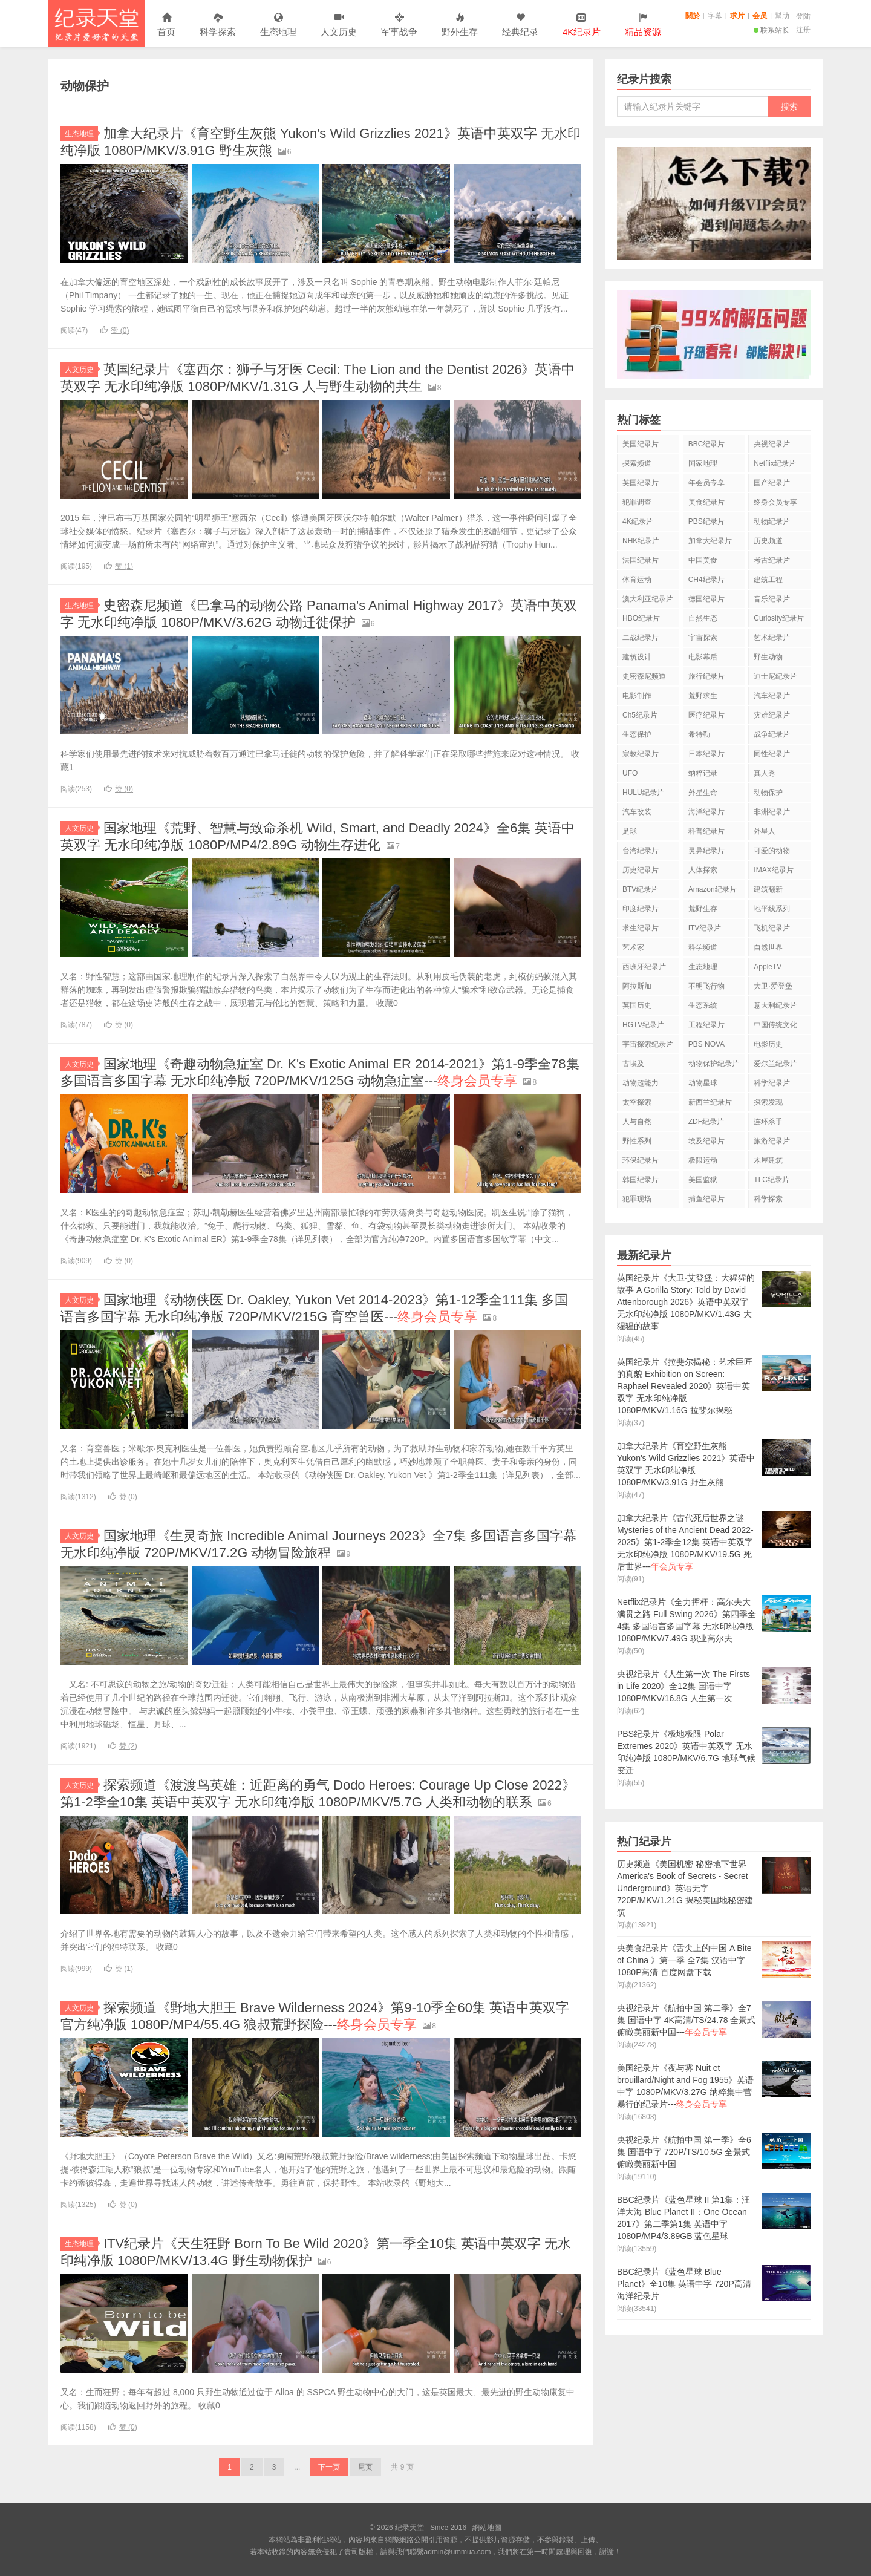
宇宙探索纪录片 (647, 1044)
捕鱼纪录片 (706, 1199)
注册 (803, 29)
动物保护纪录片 (713, 1063)
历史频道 (768, 541)
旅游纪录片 (772, 1141)
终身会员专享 (775, 502)
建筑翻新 (768, 889)
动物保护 (768, 792)
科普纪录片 (706, 831)
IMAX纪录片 (773, 870)
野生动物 (768, 657)
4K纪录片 (637, 521)
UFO (630, 773)
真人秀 (764, 773)
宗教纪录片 (640, 754)
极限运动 (702, 1160)
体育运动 (636, 579)
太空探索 (636, 1102)
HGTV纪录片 (643, 1025)
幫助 (782, 15)
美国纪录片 (640, 444)
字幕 (715, 15)
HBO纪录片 (641, 618)
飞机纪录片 (772, 928)
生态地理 (278, 25)
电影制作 (636, 695)
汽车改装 (636, 812)
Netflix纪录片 (774, 463)
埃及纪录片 (706, 1141)
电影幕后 (702, 657)
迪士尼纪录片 (775, 676)
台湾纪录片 (640, 850)
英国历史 (636, 1005)
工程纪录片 (706, 1025)
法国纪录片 (640, 560)
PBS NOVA (706, 1044)
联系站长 (771, 30)
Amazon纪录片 (712, 889)
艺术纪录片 (772, 637)
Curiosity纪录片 (779, 618)
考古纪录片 (772, 560)
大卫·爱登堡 (773, 986)
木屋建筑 (768, 1160)
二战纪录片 (640, 637)
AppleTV (767, 967)
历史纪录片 (640, 870)
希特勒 (699, 734)
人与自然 (636, 1121)
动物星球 (702, 1083)
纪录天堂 (96, 23)
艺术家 (633, 947)
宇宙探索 (702, 637)
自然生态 (702, 618)
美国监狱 (702, 1179)
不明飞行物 (706, 986)
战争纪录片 (772, 734)
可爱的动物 (772, 850)
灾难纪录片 (772, 715)
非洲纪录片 (772, 812)
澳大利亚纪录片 (647, 599)
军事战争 (399, 25)
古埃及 (633, 1063)
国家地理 (702, 463)
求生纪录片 (640, 928)
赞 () (114, 330)
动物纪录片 (772, 521)
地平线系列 (772, 908)
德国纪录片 (706, 599)
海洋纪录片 (706, 812)
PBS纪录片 (706, 521)
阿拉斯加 (636, 986)
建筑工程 (768, 579)
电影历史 (768, 1044)
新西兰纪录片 (710, 1102)
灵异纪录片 (706, 850)
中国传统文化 (775, 1025)
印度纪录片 (640, 908)
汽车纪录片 (772, 695)
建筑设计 (636, 657)
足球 (629, 831)
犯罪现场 (636, 1199)
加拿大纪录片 (710, 541)
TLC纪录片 (771, 1179)
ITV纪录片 (705, 928)
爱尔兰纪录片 (775, 1063)
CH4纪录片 (706, 579)
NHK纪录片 (640, 541)
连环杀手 (768, 1121)
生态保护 (636, 734)
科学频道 (702, 947)
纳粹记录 (702, 773)
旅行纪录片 (706, 676)
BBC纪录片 (706, 444)
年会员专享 (706, 483)
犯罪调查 (636, 502)
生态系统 (702, 1005)
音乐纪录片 (772, 599)
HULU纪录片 (643, 792)
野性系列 (636, 1141)
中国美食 (702, 560)
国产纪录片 (772, 483)
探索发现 (768, 1102)
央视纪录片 (772, 444)
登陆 (803, 16)
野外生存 (460, 25)
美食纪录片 (706, 502)
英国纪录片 (640, 483)
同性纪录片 (772, 754)
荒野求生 (702, 695)
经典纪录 (520, 25)
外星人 (764, 831)
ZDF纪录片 (706, 1121)
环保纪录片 (640, 1160)
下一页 (329, 2467)
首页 (166, 25)
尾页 (365, 2467)
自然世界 (768, 947)
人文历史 (339, 25)
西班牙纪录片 (644, 967)
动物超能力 (640, 1083)
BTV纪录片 (640, 889)
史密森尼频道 (644, 676)
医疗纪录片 (706, 715)
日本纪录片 (706, 754)
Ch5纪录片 (639, 715)
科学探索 (218, 25)
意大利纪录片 (775, 1005)
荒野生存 (702, 908)
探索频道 (636, 463)
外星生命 (702, 792)
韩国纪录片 (640, 1179)
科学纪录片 (772, 1083)
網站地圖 (486, 2527)
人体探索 (702, 870)
